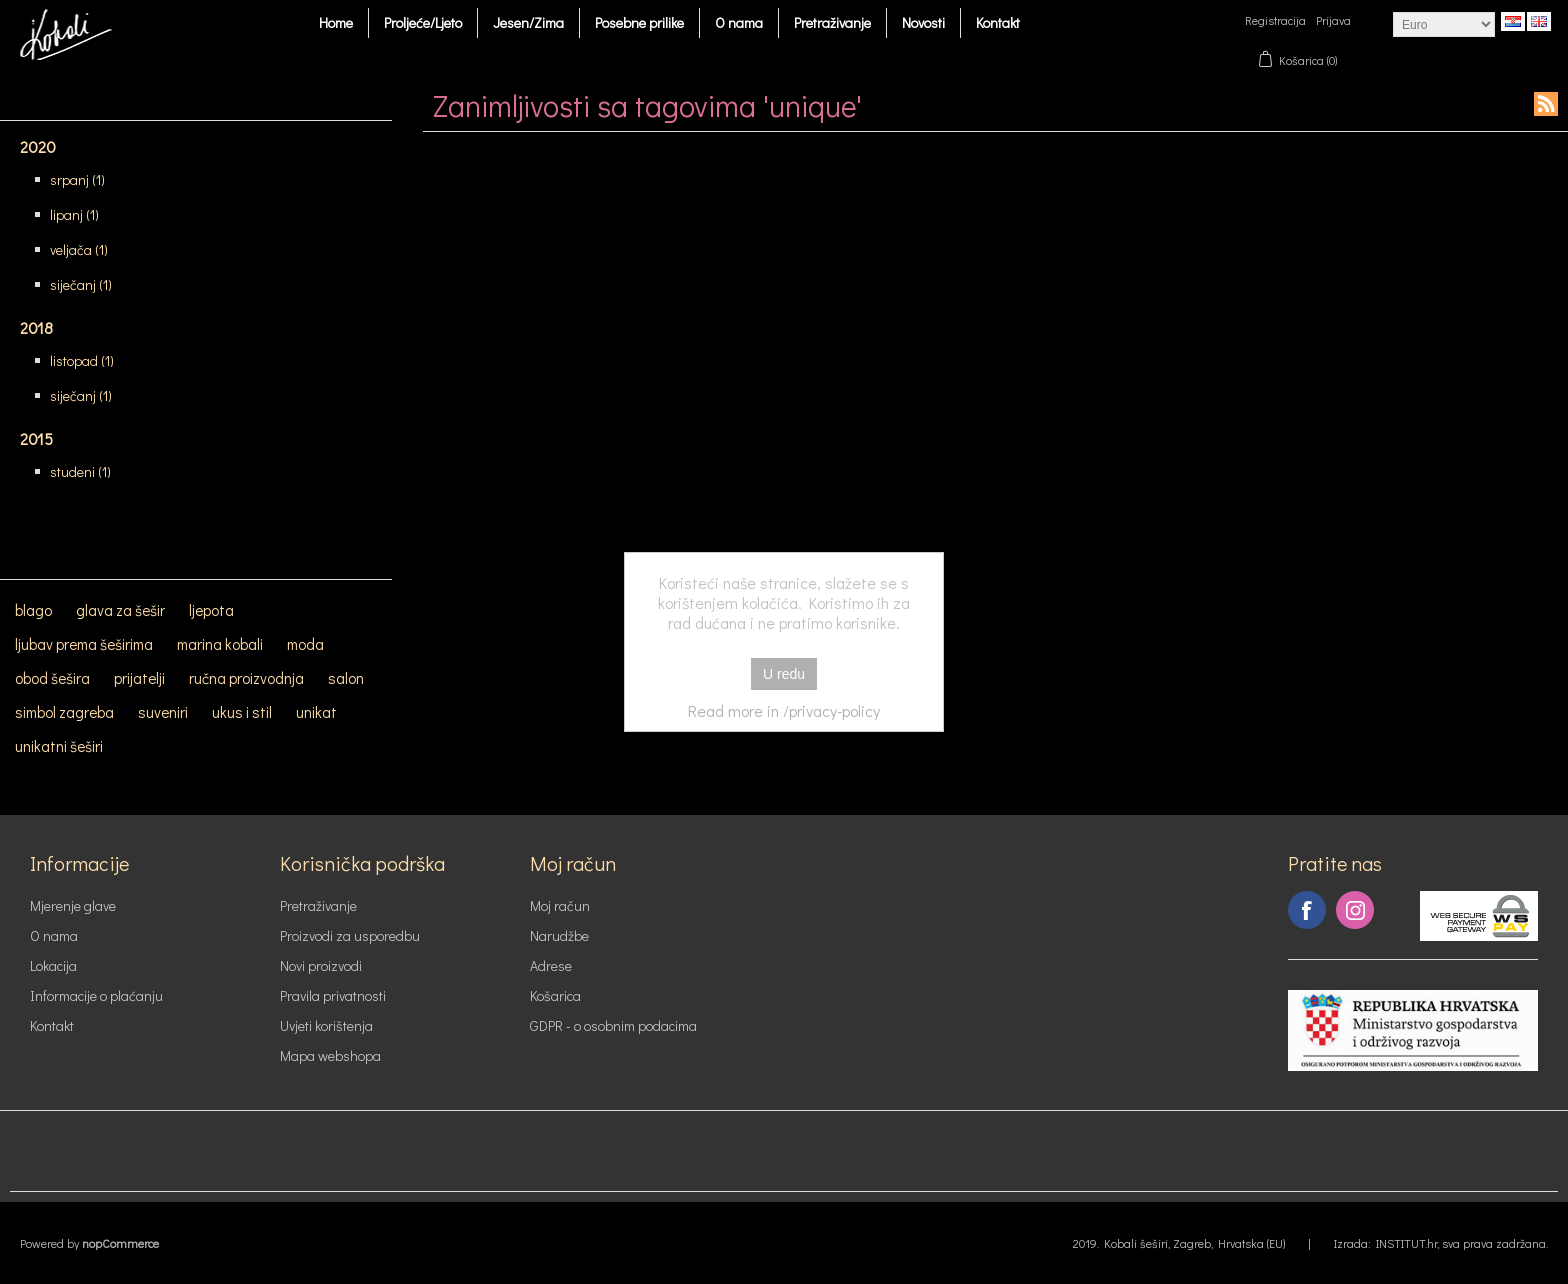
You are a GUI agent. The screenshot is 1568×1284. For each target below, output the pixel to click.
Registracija (1275, 20)
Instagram (1355, 910)
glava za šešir (120, 610)
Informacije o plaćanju (96, 995)
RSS (1546, 104)
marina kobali (220, 644)
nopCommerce (120, 1243)
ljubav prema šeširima (84, 644)
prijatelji (139, 678)
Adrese (551, 965)
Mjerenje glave (73, 905)
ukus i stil (242, 712)
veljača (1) (79, 249)
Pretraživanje (832, 22)
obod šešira (52, 678)
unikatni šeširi (59, 746)
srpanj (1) (77, 179)
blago (33, 610)
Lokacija (53, 965)
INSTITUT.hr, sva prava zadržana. (1462, 1243)
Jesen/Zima (528, 22)
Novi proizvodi (321, 965)
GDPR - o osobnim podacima (613, 1025)
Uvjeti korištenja (326, 1025)
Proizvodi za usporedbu (350, 935)
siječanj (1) (81, 284)
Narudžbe (559, 935)
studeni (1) (80, 471)
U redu (784, 674)
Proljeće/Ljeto (423, 22)
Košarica (555, 995)
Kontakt (998, 22)
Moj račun (560, 905)
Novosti (923, 22)
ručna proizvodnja (246, 678)
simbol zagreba (64, 712)
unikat (316, 712)
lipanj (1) (74, 214)
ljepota (211, 610)
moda (305, 644)
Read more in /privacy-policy (784, 710)
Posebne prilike (639, 22)
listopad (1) (82, 360)
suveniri (163, 712)
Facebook (1307, 910)
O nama (739, 22)
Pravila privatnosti (333, 995)
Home (336, 22)
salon (346, 678)
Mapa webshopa (330, 1055)
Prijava (1333, 20)
